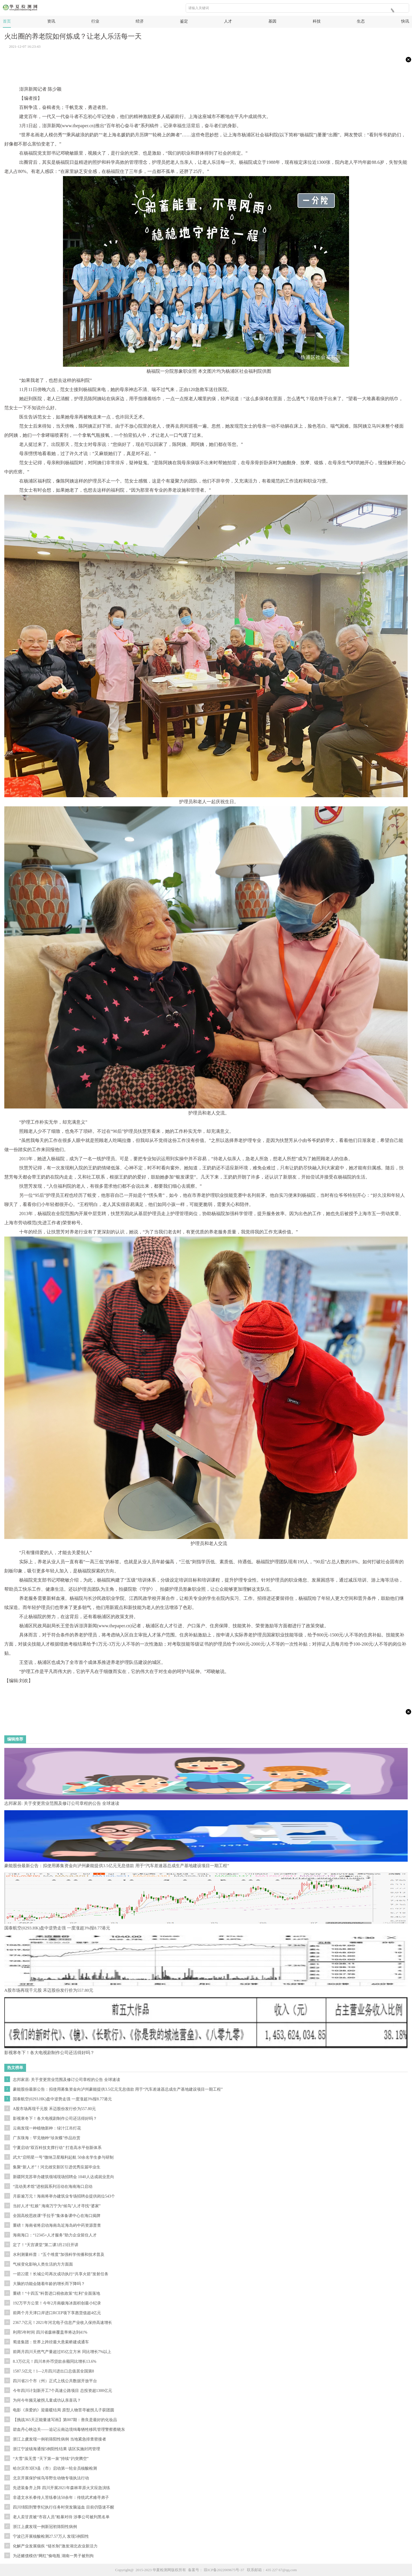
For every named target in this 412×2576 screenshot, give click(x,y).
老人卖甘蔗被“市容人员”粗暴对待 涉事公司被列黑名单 (61, 2517)
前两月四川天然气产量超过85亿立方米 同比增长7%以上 (62, 2352)
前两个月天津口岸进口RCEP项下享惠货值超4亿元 (57, 2313)
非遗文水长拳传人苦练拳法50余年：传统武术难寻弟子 (61, 2497)
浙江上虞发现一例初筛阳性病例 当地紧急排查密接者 (59, 2439)
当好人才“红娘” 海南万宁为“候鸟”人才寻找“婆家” (57, 2206)
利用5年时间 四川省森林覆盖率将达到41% (50, 2332)
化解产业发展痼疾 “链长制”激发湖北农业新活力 (55, 2546)
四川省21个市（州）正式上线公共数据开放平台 (55, 2381)
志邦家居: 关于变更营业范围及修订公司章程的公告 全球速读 (66, 2079)
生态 (361, 21)
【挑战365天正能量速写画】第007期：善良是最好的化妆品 (65, 2420)
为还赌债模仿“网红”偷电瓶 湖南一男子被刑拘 (53, 2556)
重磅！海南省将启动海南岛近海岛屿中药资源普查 (57, 2225)
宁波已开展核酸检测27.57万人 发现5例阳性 (51, 2536)
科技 (317, 21)
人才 (228, 21)
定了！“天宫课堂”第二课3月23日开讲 (45, 2245)
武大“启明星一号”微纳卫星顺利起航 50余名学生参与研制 (63, 2157)
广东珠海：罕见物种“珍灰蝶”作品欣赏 (46, 2138)
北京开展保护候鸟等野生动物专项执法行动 (51, 2478)
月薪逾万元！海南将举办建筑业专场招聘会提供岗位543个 (64, 2196)
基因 (272, 21)
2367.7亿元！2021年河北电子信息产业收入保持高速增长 (62, 2322)
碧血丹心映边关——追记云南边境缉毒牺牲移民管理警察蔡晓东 (69, 2429)
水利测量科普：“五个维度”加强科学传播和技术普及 (58, 2254)
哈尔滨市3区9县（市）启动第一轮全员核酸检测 (55, 2468)
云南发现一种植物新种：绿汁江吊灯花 (47, 2128)
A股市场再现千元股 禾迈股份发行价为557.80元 (54, 2109)
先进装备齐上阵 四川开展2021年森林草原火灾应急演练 (61, 2488)
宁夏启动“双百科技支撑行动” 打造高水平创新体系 (57, 2148)
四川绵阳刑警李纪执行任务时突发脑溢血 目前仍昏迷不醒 (63, 2507)
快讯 (405, 21)
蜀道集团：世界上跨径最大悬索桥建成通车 (51, 2342)
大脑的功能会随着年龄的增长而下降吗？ (49, 2284)
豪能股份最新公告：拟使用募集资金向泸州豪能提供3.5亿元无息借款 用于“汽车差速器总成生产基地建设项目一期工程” (118, 2089)
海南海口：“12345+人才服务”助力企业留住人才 (55, 2235)
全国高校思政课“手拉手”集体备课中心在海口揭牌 (56, 2216)
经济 (140, 21)
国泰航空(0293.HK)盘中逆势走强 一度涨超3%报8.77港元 (62, 2099)
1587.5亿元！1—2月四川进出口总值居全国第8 (53, 2371)
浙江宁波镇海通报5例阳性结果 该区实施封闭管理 (56, 2449)
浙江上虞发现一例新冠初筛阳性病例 (45, 2527)
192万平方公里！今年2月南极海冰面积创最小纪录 (57, 2303)
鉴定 (184, 21)
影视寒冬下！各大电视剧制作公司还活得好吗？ (55, 2118)
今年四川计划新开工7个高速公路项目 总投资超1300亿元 (62, 2390)
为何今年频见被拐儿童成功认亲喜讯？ (47, 2400)
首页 (7, 21)
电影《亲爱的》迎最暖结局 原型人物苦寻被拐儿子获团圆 (63, 2410)
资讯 (51, 21)
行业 (95, 21)
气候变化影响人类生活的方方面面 (43, 2264)
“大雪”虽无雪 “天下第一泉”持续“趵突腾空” (51, 2459)
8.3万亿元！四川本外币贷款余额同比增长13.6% (54, 2361)
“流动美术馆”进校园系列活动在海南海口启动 (52, 2186)
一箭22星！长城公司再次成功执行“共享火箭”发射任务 (60, 2274)
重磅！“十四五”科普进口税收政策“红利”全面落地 (56, 2293)
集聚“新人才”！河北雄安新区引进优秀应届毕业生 (56, 2167)
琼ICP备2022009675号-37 (224, 2570)
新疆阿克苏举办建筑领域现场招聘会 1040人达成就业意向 (63, 2177)
